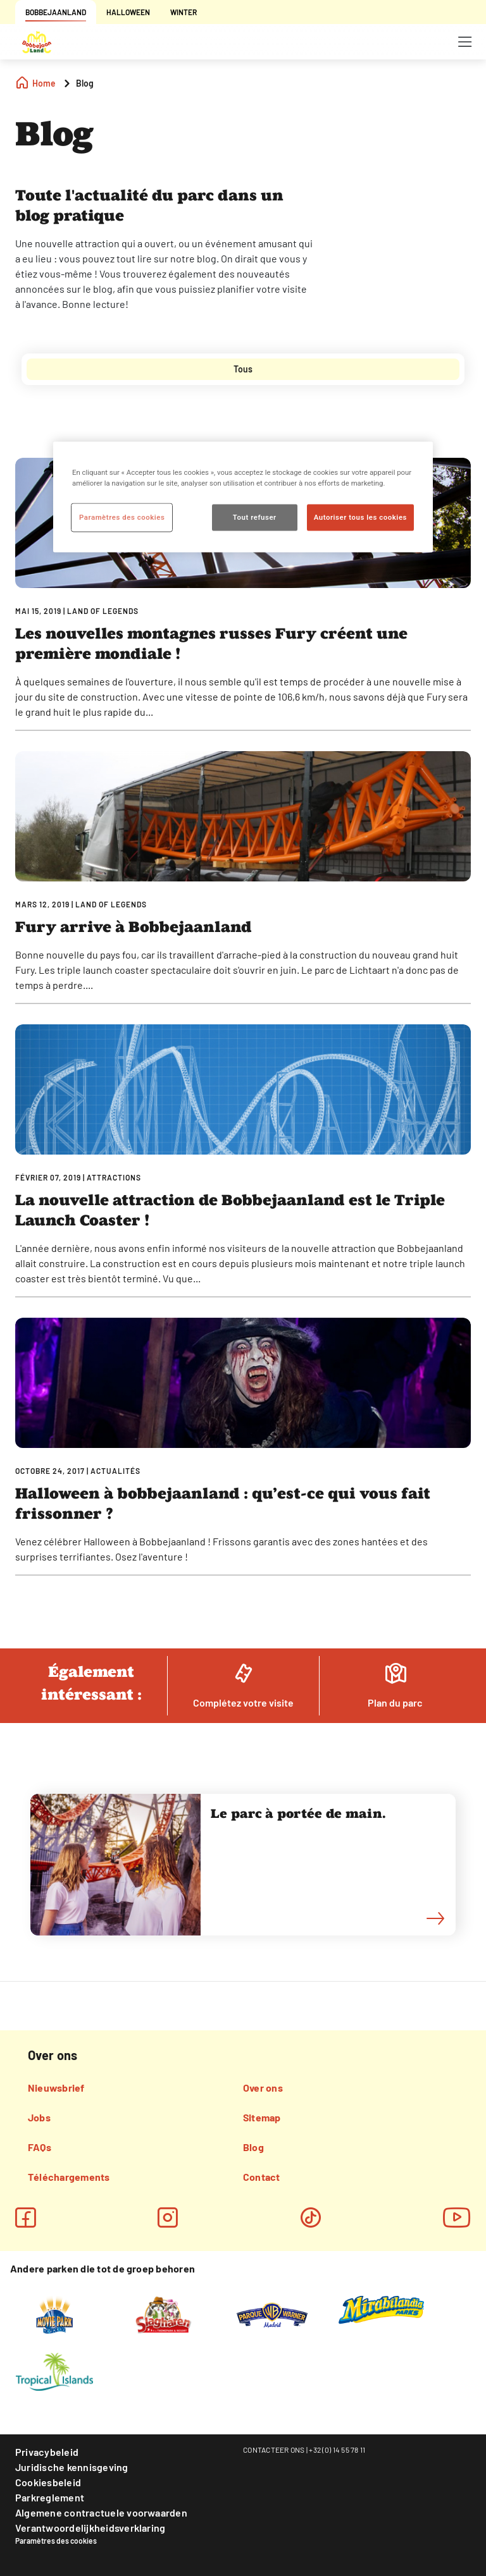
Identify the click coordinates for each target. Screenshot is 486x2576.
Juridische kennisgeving (71, 2467)
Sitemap (262, 2117)
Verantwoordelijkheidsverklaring (90, 2528)
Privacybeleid (46, 2452)
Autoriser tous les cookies (360, 517)
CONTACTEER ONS (274, 2449)
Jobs (39, 2117)
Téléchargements (69, 2177)
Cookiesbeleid (48, 2482)
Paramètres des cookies (56, 2540)
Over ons (263, 2088)
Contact (261, 2177)
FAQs (39, 2147)
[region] (243, 497)
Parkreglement (49, 2497)
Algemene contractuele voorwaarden (101, 2512)
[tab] (243, 369)
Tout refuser (255, 517)
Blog (253, 2147)
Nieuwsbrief (56, 2088)
